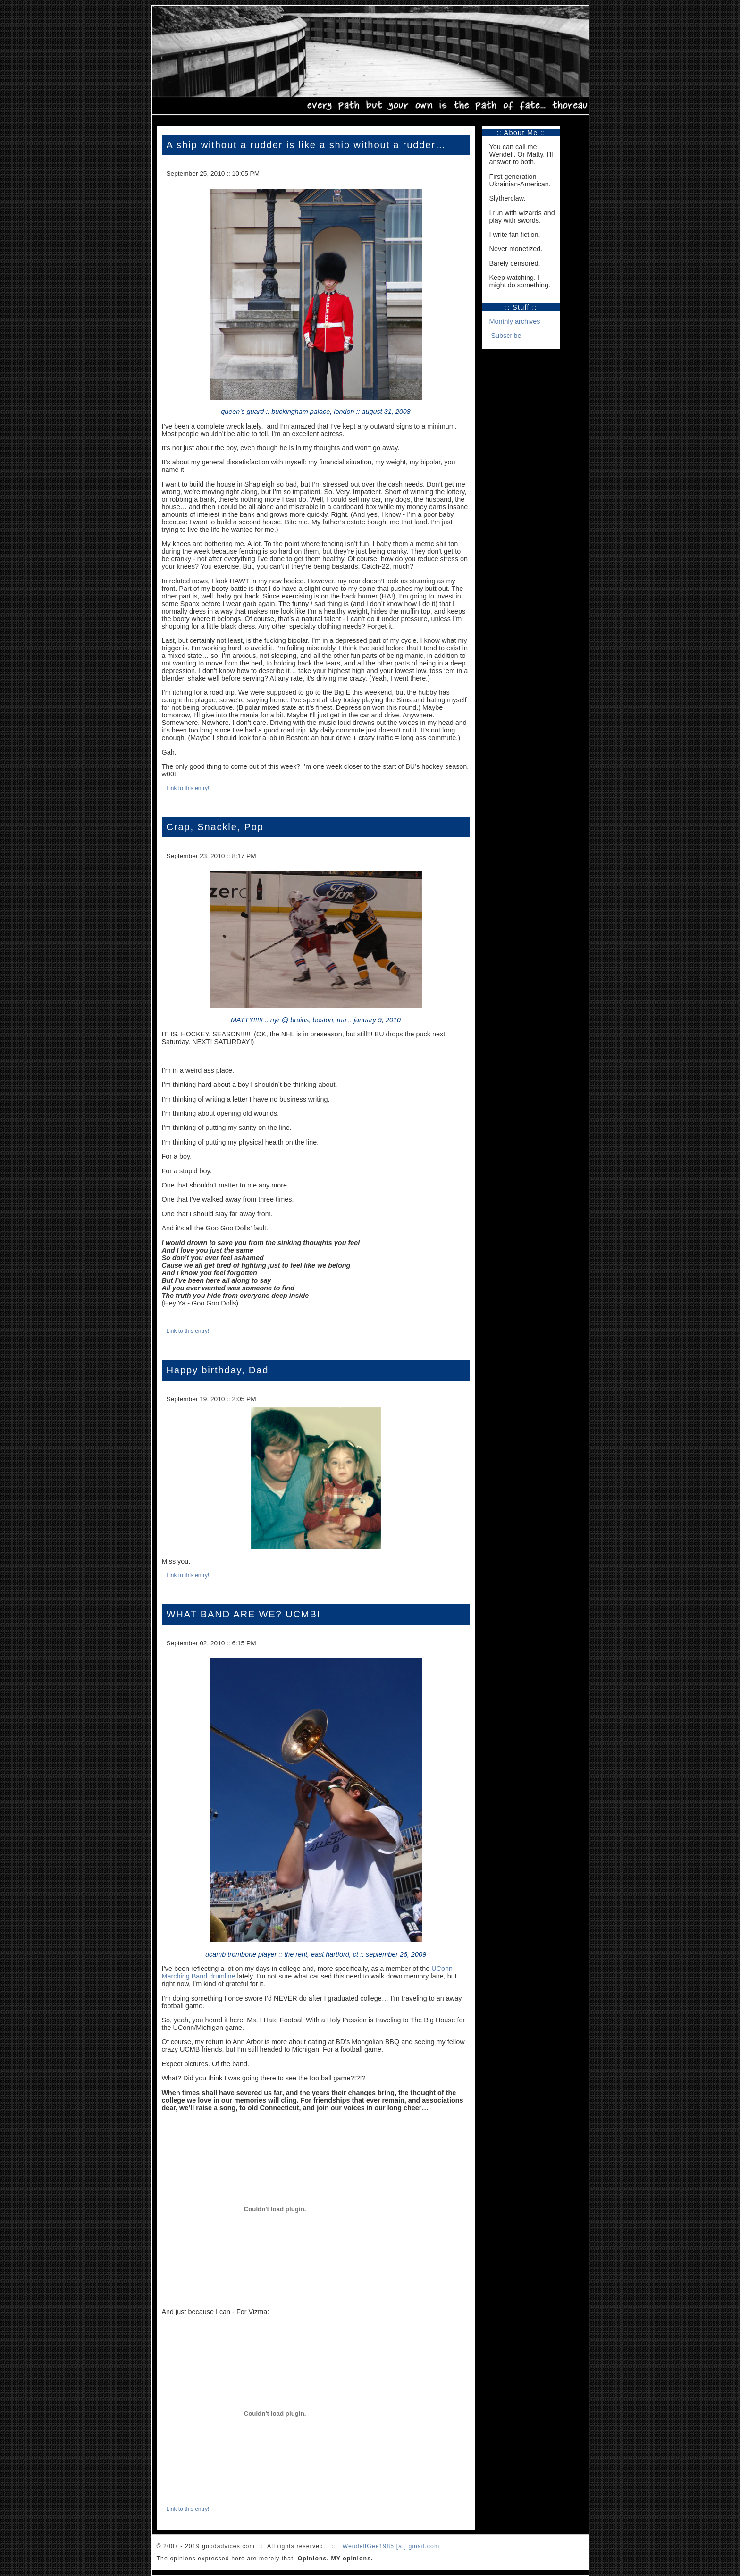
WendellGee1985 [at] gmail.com (390, 2546)
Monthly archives (514, 321)
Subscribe (506, 335)
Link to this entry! (188, 788)
